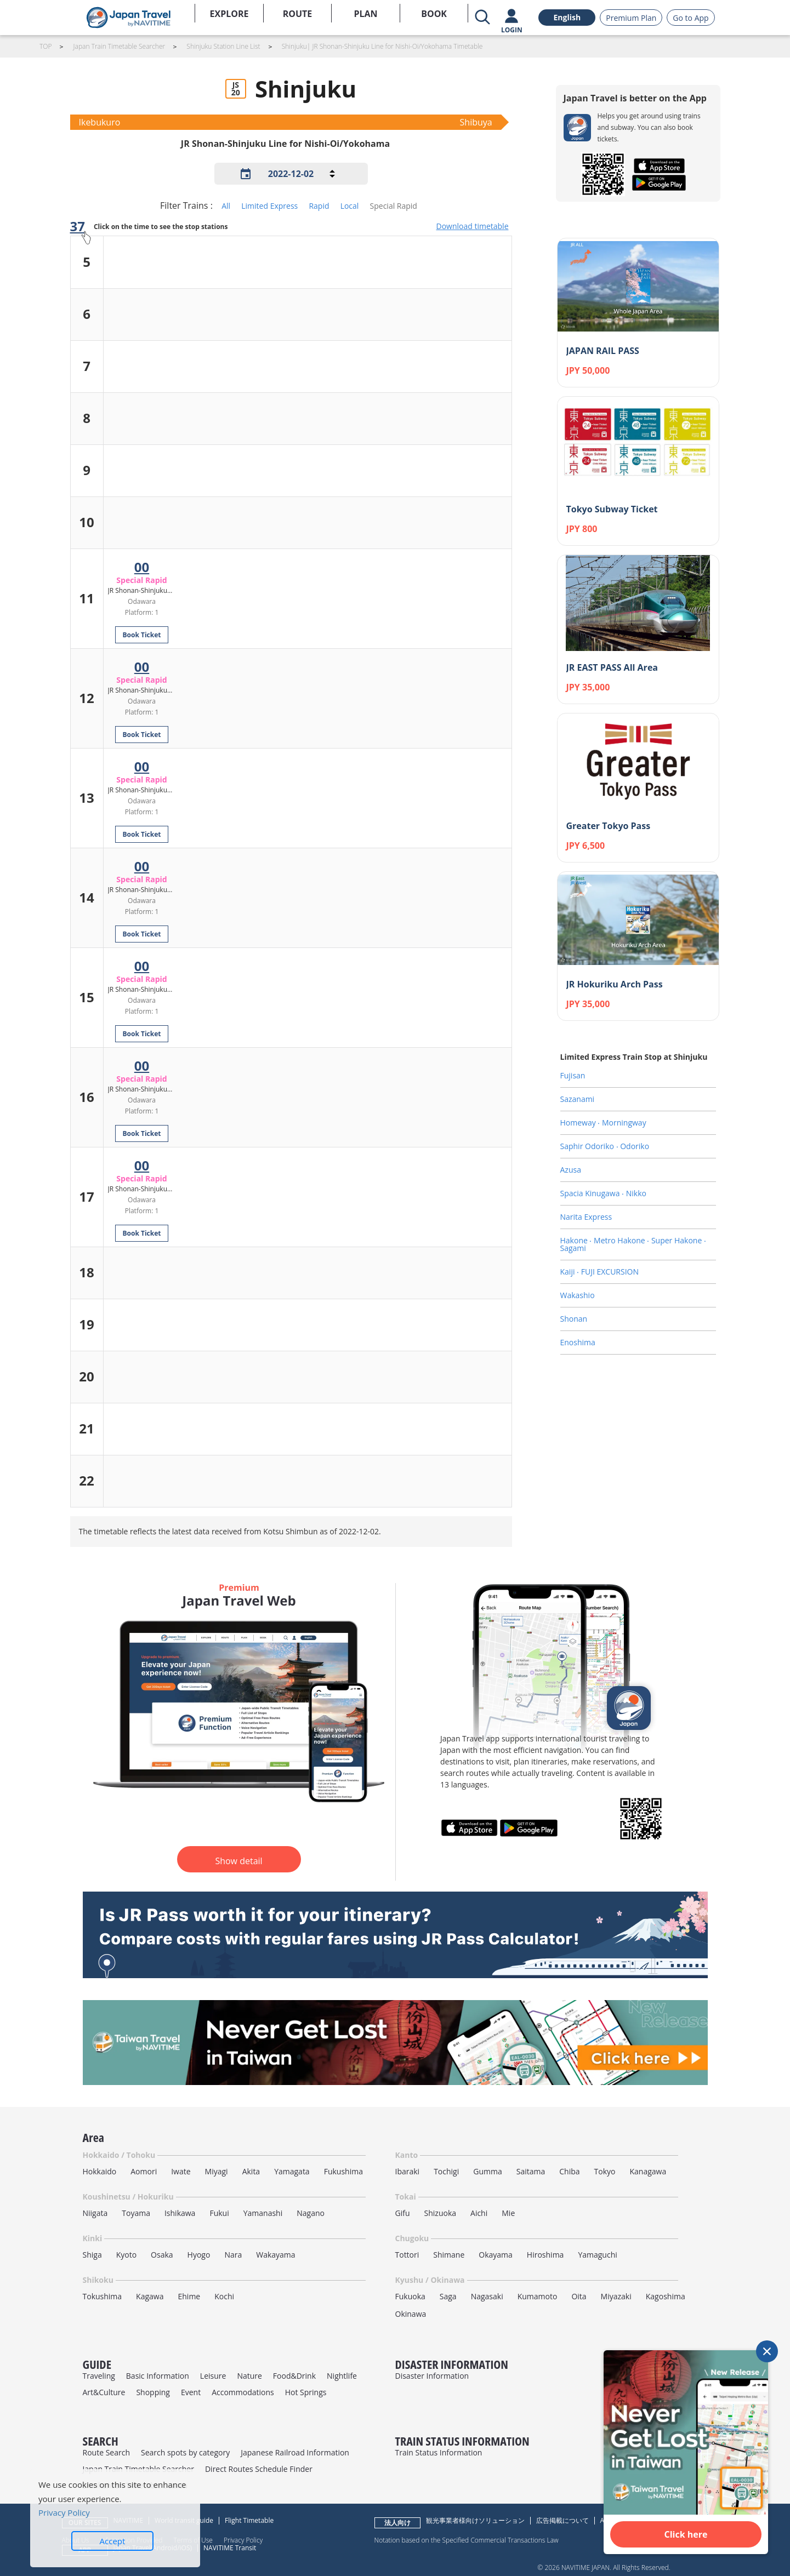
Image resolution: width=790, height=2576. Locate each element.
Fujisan (573, 1075)
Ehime (189, 2296)
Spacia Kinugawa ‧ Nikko (603, 1193)
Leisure (213, 2376)
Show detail (238, 1861)
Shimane (448, 2254)
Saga (448, 2296)
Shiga (92, 2254)
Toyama (136, 2213)
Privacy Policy (243, 2539)
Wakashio (577, 1295)
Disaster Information (432, 2376)
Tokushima (102, 2296)
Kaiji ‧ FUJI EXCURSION (599, 1271)
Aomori (143, 2171)
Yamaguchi (597, 2254)
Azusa (570, 1169)
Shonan (574, 1318)
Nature (249, 2376)
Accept (113, 2540)
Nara (233, 2254)
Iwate (180, 2171)
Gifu (402, 2213)
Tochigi (446, 2171)
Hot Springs (306, 2392)
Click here (686, 2534)
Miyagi (216, 2171)
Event (191, 2392)
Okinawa (411, 2314)
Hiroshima (545, 2254)
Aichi (478, 2213)
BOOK (434, 14)
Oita (578, 2296)
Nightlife (342, 2376)
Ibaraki (407, 2171)
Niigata (95, 2213)
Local (349, 206)
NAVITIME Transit (229, 2547)
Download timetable (472, 226)
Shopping (153, 2392)
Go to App (690, 18)
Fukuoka (410, 2296)
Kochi (224, 2296)
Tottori (407, 2254)
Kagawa (149, 2296)
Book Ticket (141, 634)
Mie (508, 2213)
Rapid (319, 206)
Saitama (530, 2171)
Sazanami (577, 1099)
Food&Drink (294, 2376)
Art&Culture (104, 2392)
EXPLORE (229, 14)
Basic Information (157, 2376)
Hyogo (199, 2254)
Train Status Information (438, 2452)
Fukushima (343, 2171)
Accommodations (243, 2392)
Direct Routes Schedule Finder (258, 2469)
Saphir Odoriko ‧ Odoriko (605, 1146)
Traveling (99, 2376)
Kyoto (126, 2254)
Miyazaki (616, 2296)
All (225, 206)
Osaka (162, 2254)
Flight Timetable (249, 2520)
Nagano (311, 2213)
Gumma (487, 2171)
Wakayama (275, 2254)
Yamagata (292, 2171)
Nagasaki (487, 2296)
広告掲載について (562, 2520)
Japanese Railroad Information (295, 2452)
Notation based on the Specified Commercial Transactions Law (466, 2539)
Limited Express (269, 206)
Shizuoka (440, 2213)
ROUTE (297, 14)
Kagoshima (665, 2296)
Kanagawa (647, 2171)
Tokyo (605, 2171)
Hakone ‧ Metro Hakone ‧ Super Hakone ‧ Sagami (633, 1244)
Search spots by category (185, 2452)
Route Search (106, 2452)
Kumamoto (538, 2296)
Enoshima (577, 1342)
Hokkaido (100, 2171)
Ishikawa (179, 2213)
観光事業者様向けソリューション (475, 2520)
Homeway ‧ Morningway (603, 1122)
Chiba (569, 2171)
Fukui (219, 2213)
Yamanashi (263, 2213)
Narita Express (586, 1217)
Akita (251, 2171)
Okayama (496, 2254)
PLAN (365, 14)
